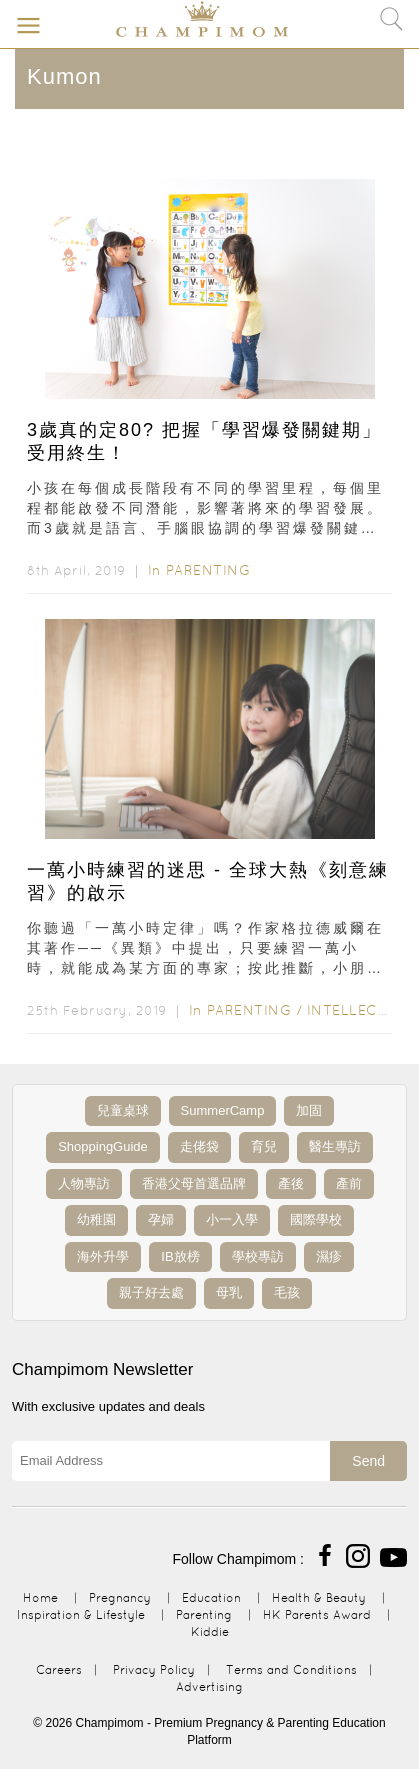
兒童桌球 (123, 1110)
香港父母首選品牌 (194, 1183)
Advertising (209, 1686)
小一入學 (232, 1219)
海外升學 (103, 1256)
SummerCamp (223, 1110)
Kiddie (210, 1631)
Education (211, 1597)
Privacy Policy (154, 1669)
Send (368, 1461)
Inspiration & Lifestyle (81, 1614)
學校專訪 (258, 1256)
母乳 (229, 1292)
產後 (291, 1183)
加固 (309, 1110)
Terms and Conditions (291, 1669)
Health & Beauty (319, 1597)
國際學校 (316, 1219)
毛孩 (287, 1292)
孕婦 (161, 1219)
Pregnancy (120, 1597)
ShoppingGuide (103, 1146)
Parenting (208, 570)
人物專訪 (84, 1183)
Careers (59, 1669)
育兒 (264, 1146)
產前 (349, 1183)
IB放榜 (180, 1256)
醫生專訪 (335, 1146)
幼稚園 (96, 1219)
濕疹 (329, 1256)
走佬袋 (199, 1146)
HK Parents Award (317, 1614)
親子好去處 (151, 1292)
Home (40, 1597)
